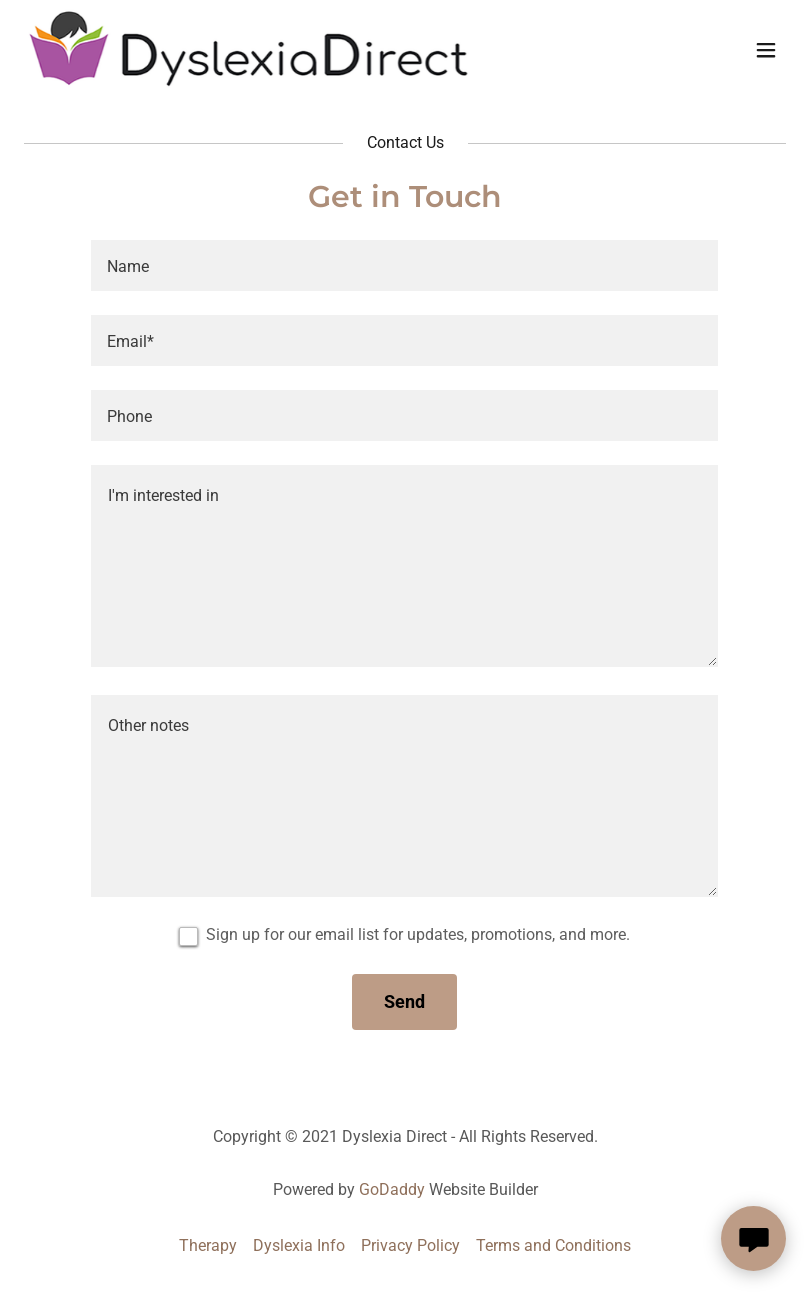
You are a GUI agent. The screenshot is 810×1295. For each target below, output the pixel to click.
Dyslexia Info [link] (299, 1245)
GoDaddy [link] (392, 1189)
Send (404, 1001)
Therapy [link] (208, 1245)
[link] (248, 82)
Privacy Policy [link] (410, 1245)
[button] (766, 50)
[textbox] (404, 265)
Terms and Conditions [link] (553, 1245)
